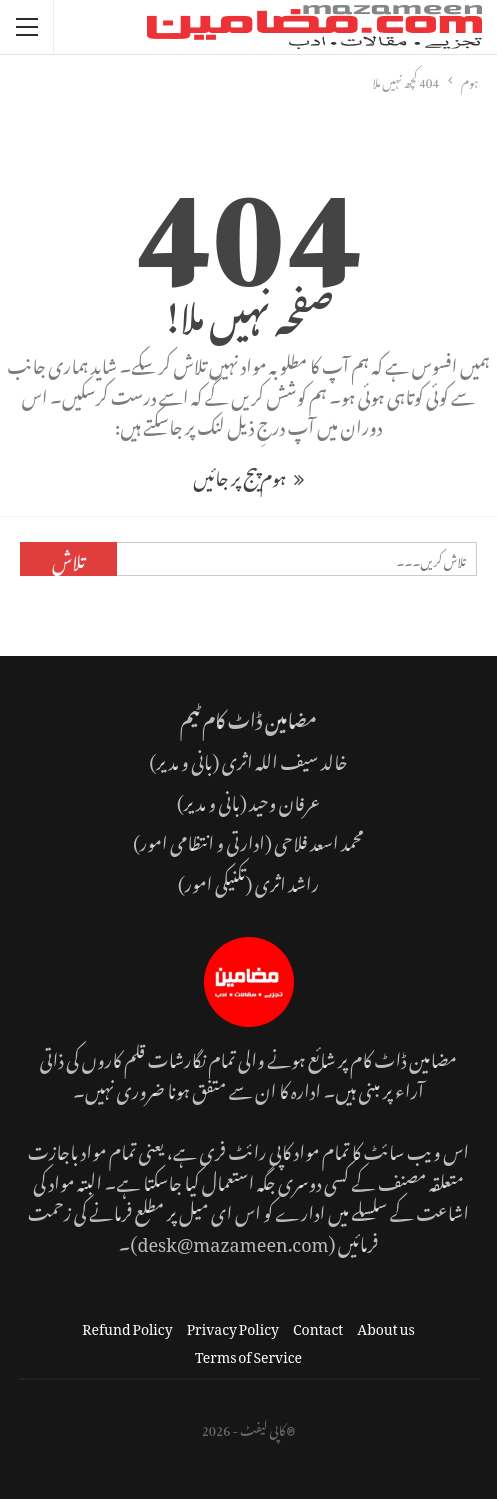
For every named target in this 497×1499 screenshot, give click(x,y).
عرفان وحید (284, 799)
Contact (318, 1325)
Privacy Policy (233, 1325)
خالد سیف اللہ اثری (285, 758)
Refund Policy (127, 1325)
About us (385, 1325)
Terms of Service (248, 1353)
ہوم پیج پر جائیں (248, 474)
